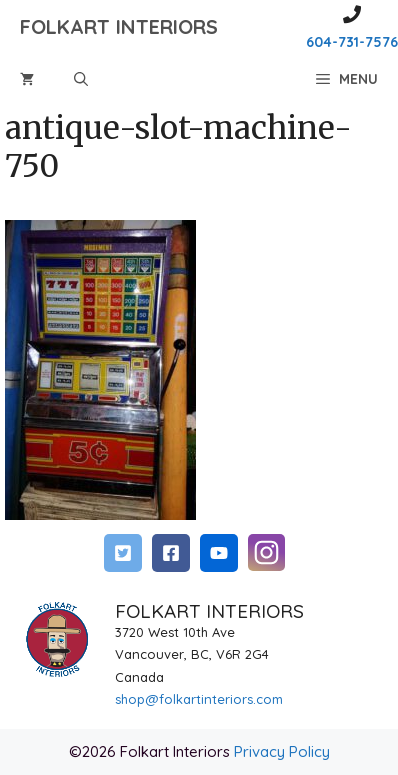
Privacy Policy (282, 751)
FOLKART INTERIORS (119, 26)
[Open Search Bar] (81, 79)
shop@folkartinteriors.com (199, 699)
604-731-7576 (352, 42)
